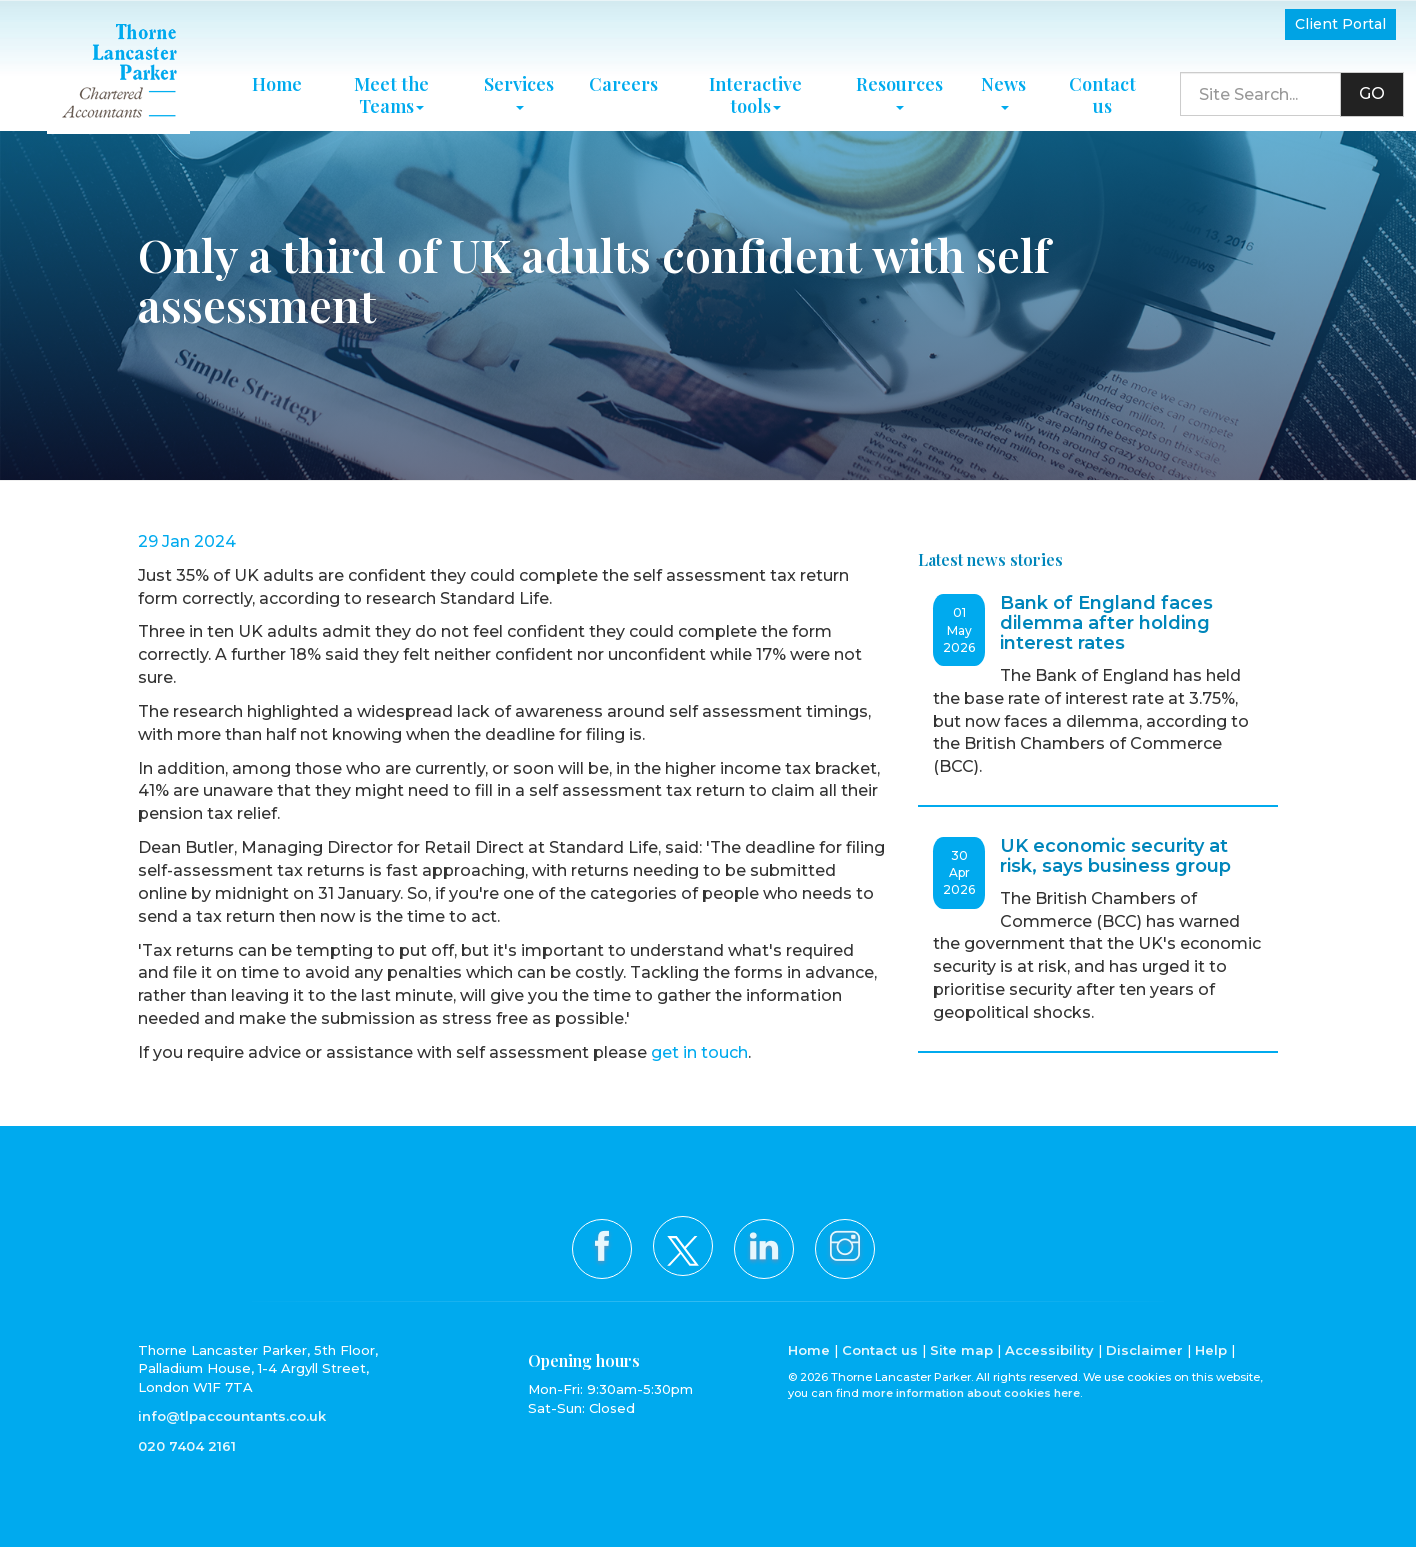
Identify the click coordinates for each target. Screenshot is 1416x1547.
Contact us (1102, 91)
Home (277, 80)
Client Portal (1340, 24)
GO (1372, 90)
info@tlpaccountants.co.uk (232, 1416)
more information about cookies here (971, 1393)
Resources (899, 87)
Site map (961, 1350)
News (1003, 87)
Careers (623, 80)
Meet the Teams (391, 91)
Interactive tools (755, 91)
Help (1211, 1350)
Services (519, 87)
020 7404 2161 (187, 1446)
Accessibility (1049, 1350)
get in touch (699, 1052)
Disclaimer (1144, 1350)
